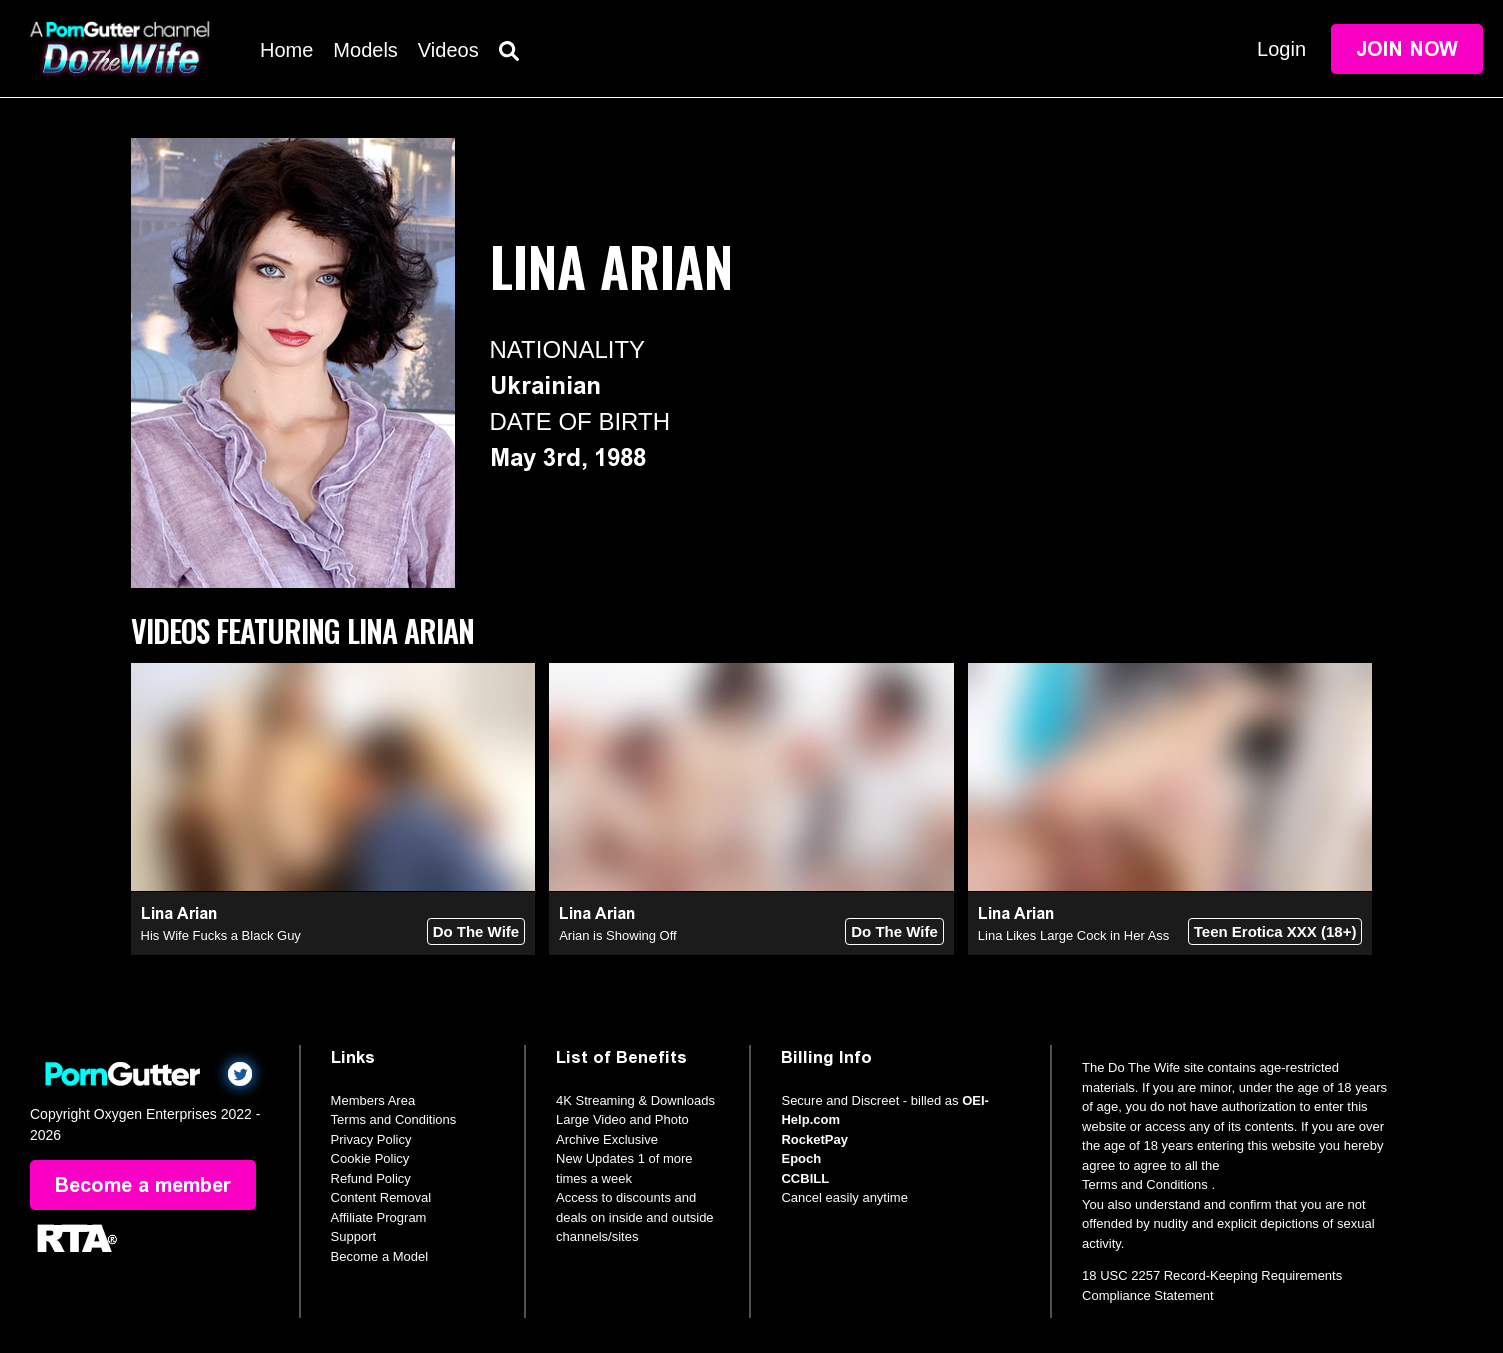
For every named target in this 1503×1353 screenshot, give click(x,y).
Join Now (1407, 49)
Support (354, 1236)
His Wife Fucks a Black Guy (221, 935)
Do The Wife (476, 931)
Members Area (373, 1100)
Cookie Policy (370, 1158)
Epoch (801, 1158)
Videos (448, 50)
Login (1281, 49)
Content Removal (381, 1197)
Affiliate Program (379, 1217)
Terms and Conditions (394, 1119)
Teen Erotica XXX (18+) (1275, 931)
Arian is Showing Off (618, 935)
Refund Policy (371, 1178)
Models (365, 50)
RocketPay (814, 1139)
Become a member (143, 1185)
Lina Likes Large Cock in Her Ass (1073, 935)
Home (286, 50)
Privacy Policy (371, 1139)
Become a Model (380, 1256)
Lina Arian (179, 913)
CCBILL (805, 1178)
